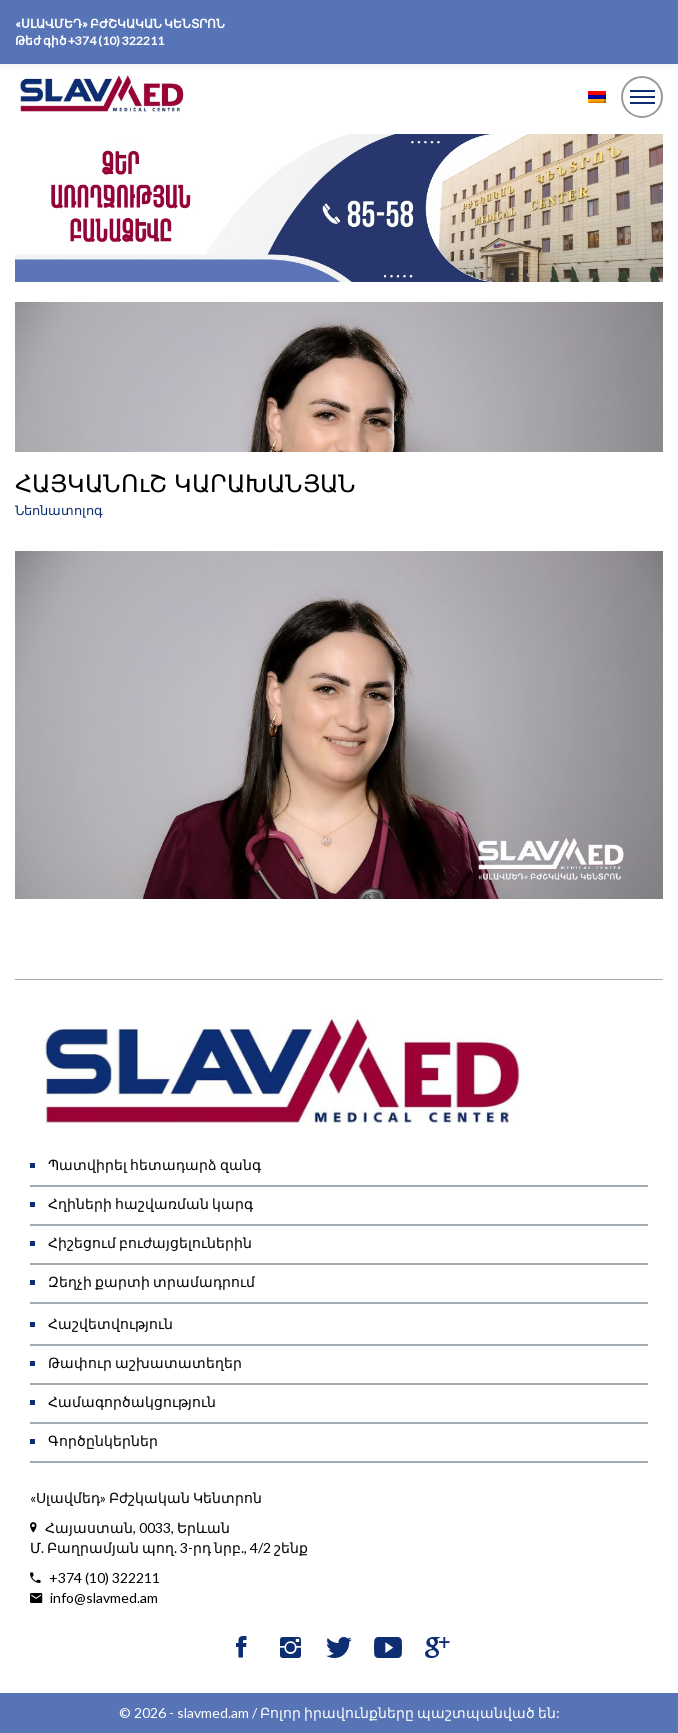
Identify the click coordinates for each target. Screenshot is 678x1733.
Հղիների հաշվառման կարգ (150, 1203)
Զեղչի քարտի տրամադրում (151, 1281)
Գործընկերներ (103, 1440)
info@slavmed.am (94, 1598)
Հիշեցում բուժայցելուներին (150, 1242)
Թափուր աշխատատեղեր (145, 1362)
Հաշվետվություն (110, 1323)
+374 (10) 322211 (116, 40)
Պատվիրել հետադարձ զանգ (154, 1164)
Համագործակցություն (132, 1401)
